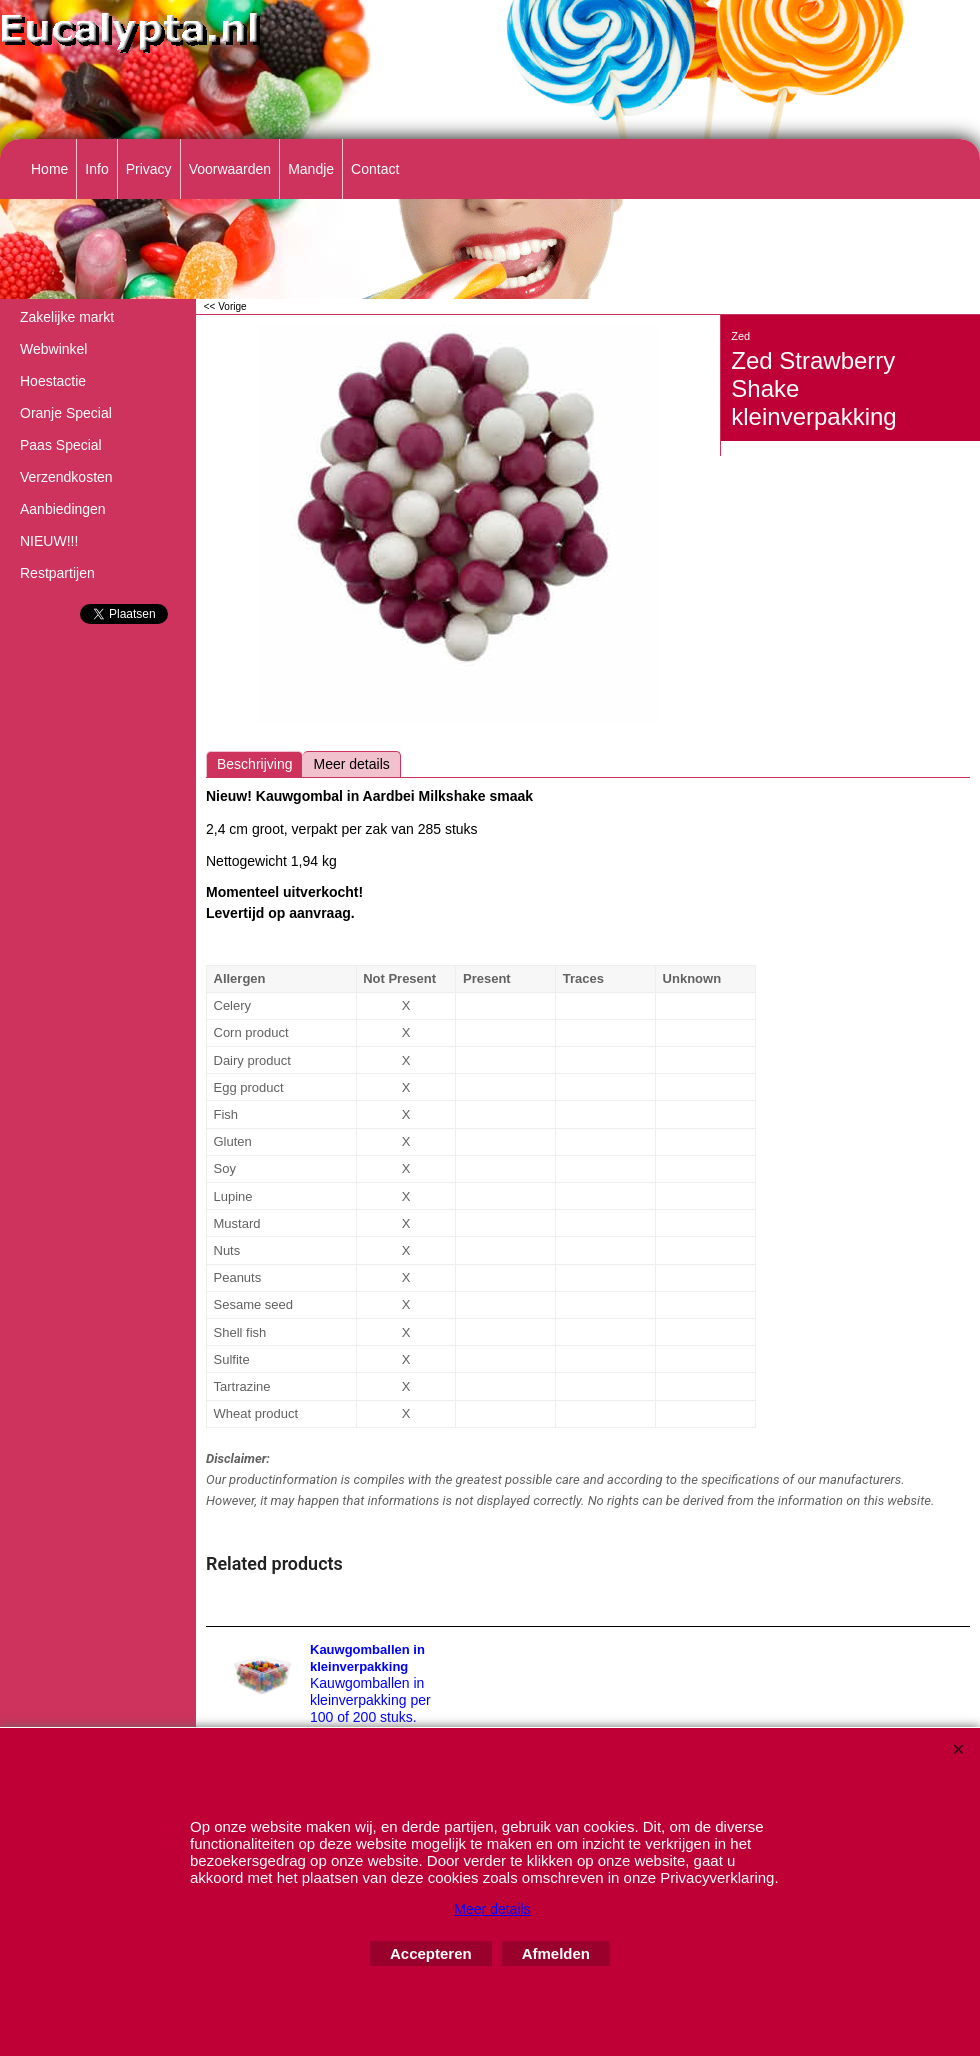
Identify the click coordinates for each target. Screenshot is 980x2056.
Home (49, 169)
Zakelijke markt (67, 317)
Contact (375, 169)
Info (96, 169)
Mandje (311, 169)
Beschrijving (254, 764)
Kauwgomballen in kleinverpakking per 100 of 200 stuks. (370, 1700)
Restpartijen (57, 573)
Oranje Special (66, 413)
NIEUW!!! (49, 541)
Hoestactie (53, 381)
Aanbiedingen (63, 509)
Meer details (351, 764)
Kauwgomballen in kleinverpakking (367, 1658)
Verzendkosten (66, 477)
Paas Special (61, 445)
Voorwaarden (230, 169)
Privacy (149, 169)
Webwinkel (53, 349)
